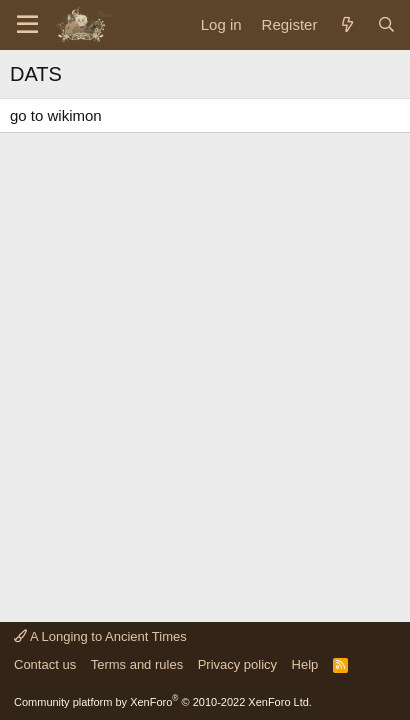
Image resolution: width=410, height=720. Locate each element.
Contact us (45, 664)
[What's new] (346, 24)
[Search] (386, 24)
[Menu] (27, 25)
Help (305, 664)
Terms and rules (137, 664)
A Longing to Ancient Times (100, 636)
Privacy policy (237, 664)
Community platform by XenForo (163, 702)
